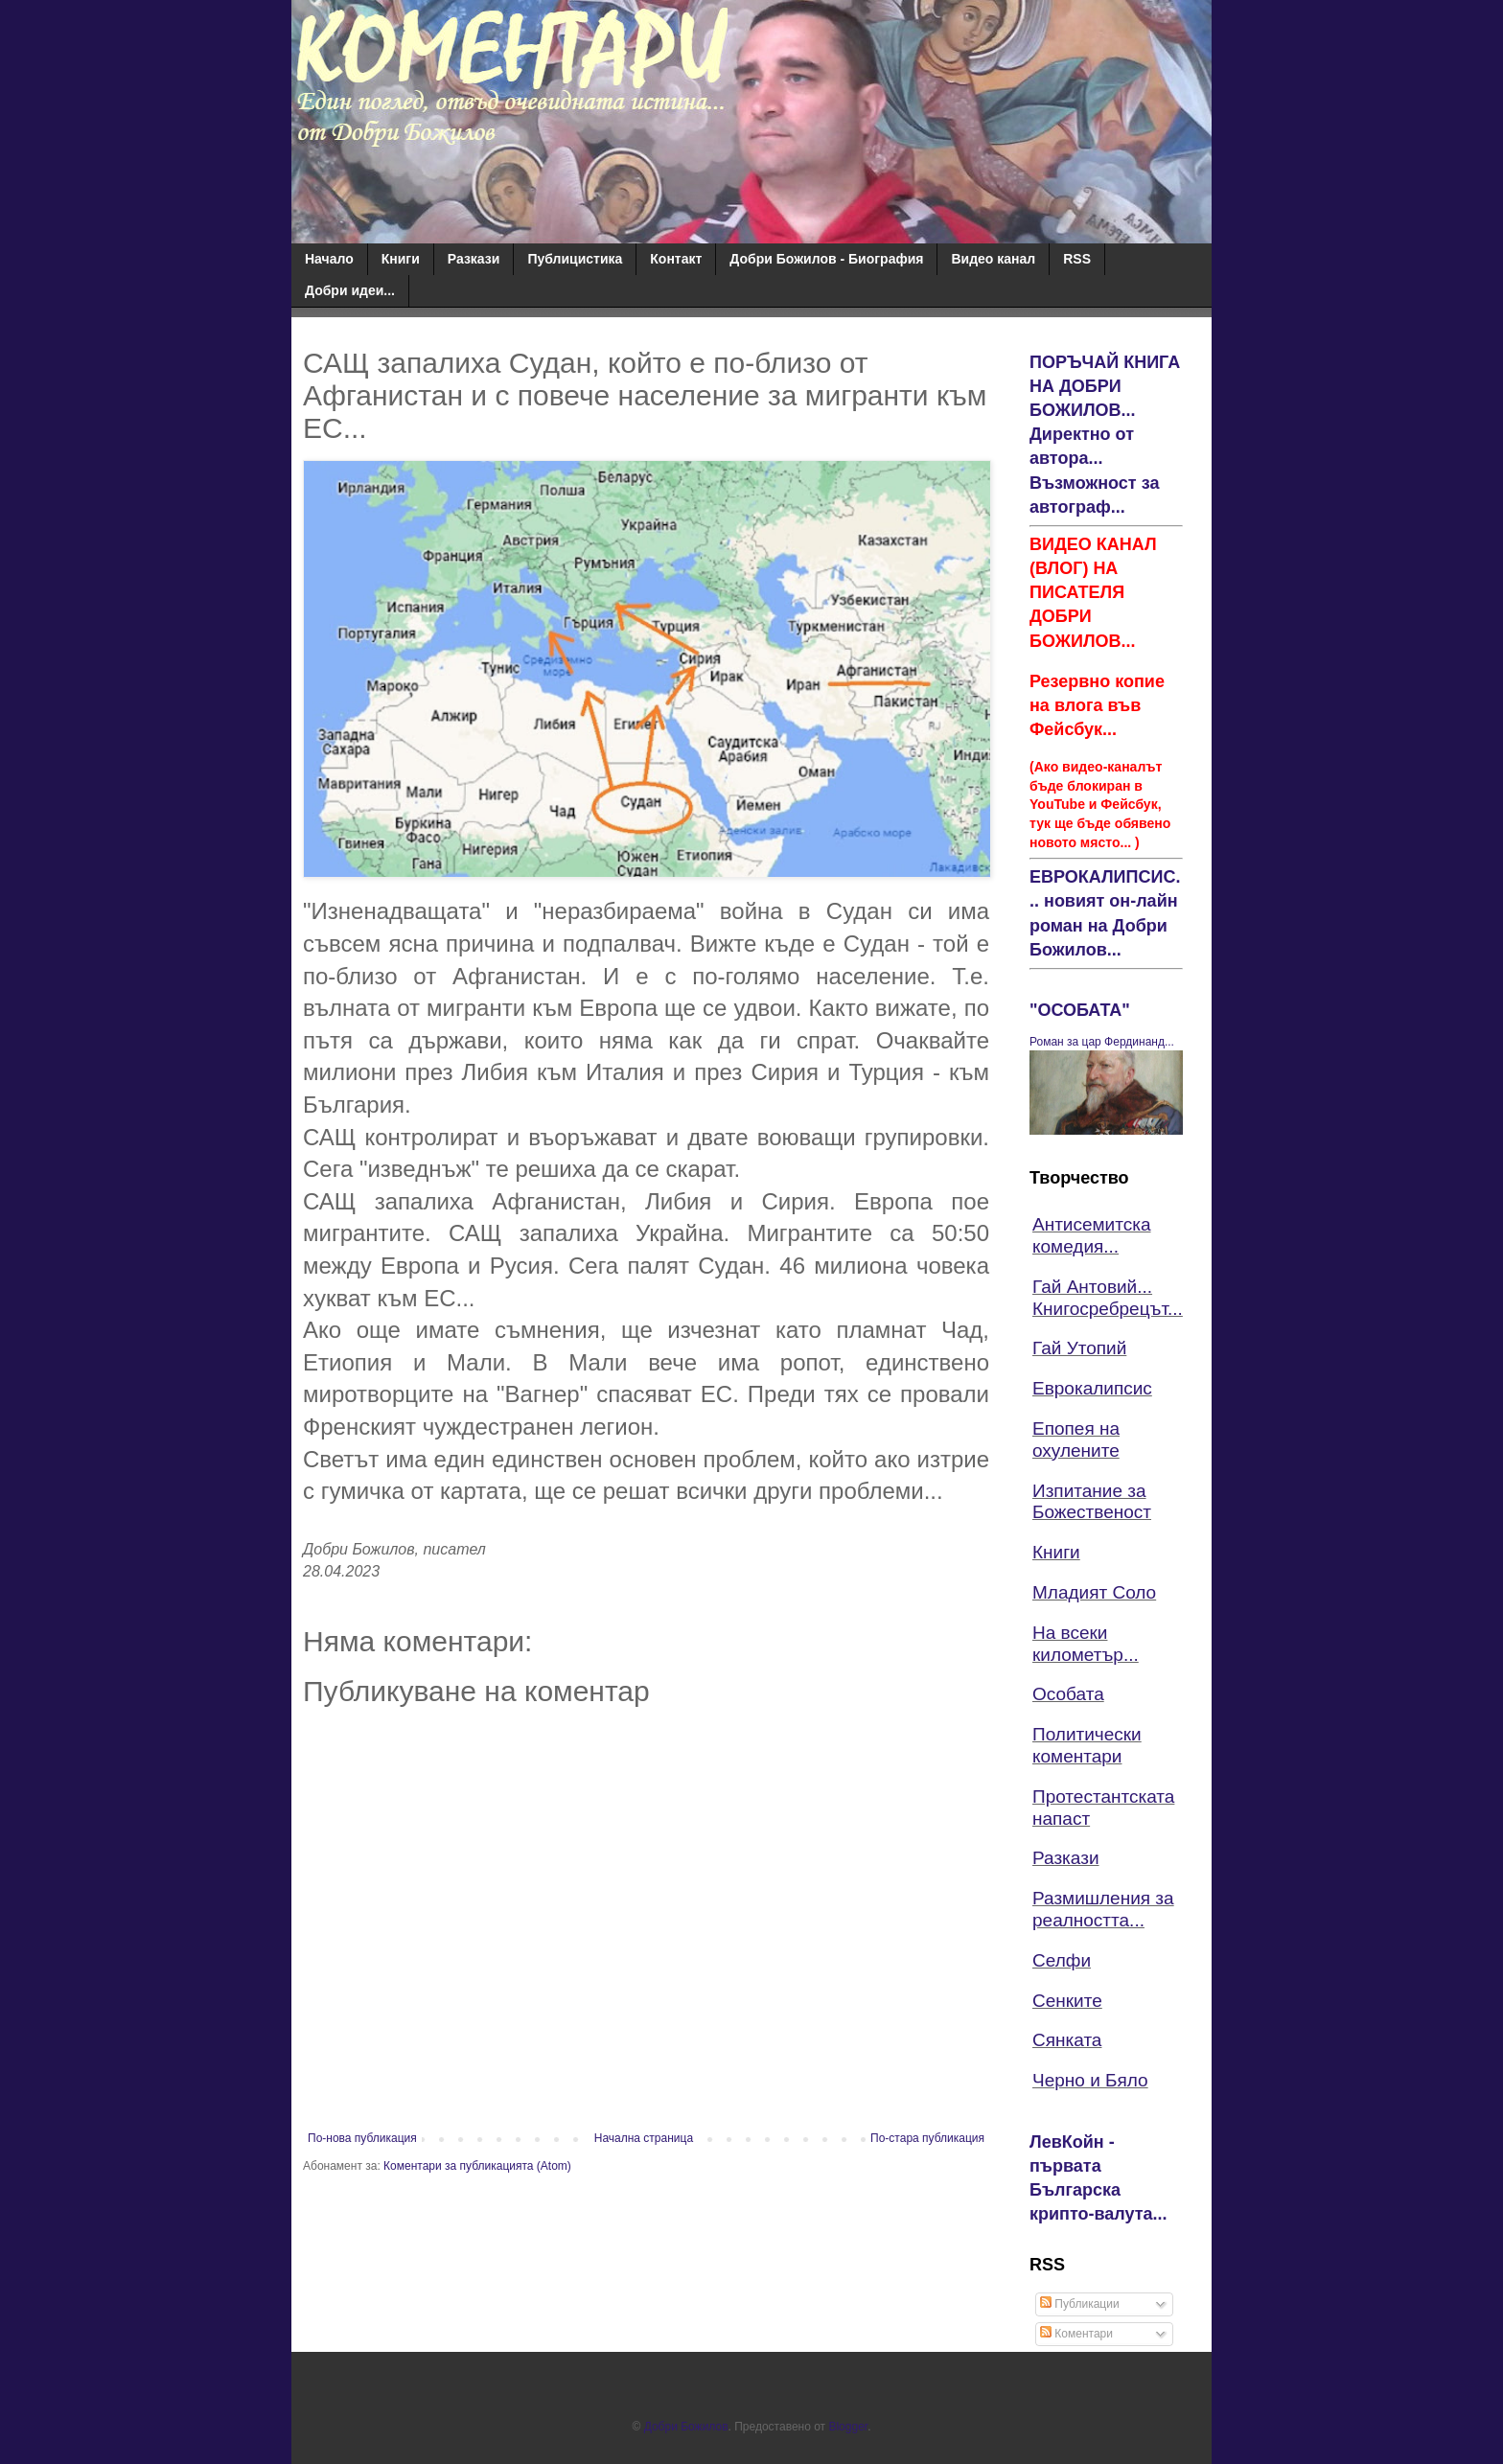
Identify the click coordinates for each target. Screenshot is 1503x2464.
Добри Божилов (686, 2426)
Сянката (1066, 2040)
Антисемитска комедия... (1091, 1235)
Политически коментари (1087, 1745)
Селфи (1061, 1960)
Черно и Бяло (1090, 2080)
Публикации (1080, 2304)
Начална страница (643, 2138)
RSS (1077, 258)
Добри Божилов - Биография (826, 258)
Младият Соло (1094, 1592)
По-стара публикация (927, 2138)
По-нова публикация (362, 2138)
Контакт (676, 258)
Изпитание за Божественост (1091, 1502)
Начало (329, 258)
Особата (1068, 1694)
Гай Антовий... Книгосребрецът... (1107, 1298)
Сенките (1067, 2001)
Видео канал (993, 258)
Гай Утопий (1079, 1348)
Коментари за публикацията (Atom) (477, 2166)
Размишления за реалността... (1103, 1909)
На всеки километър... (1085, 1644)
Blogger (847, 2426)
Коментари (1076, 2333)
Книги (401, 258)
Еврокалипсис (1092, 1388)
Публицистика (574, 258)
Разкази (474, 258)
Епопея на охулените (1076, 1439)
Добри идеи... (350, 290)
